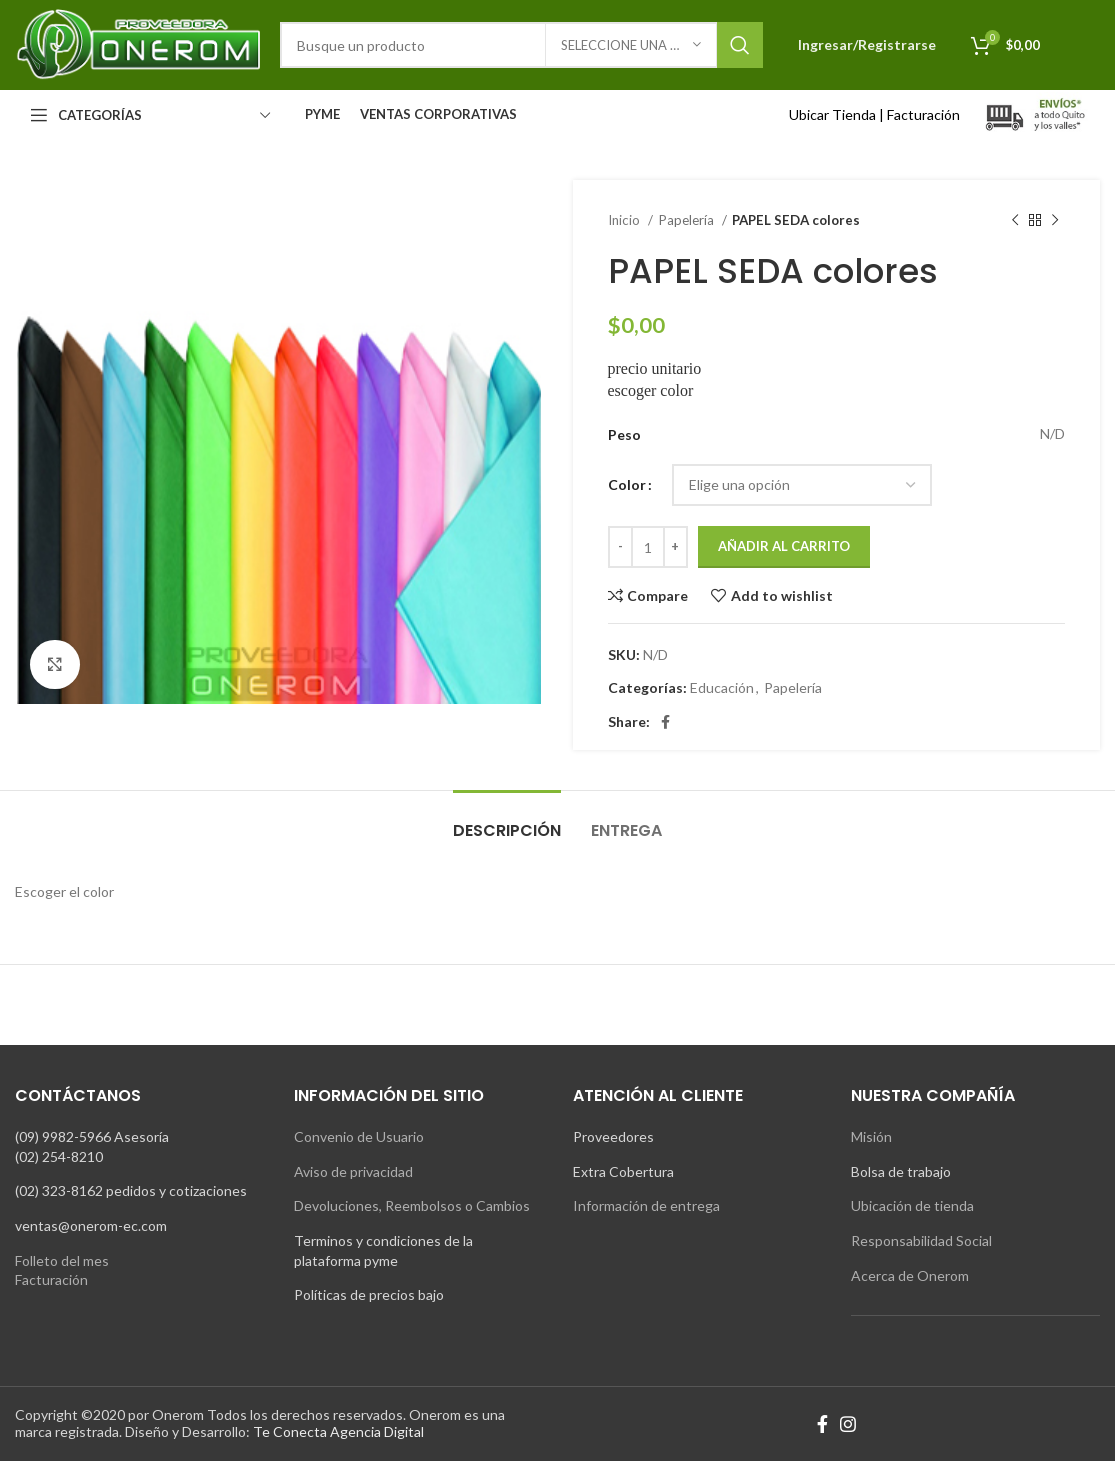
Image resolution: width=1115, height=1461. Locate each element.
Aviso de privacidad (353, 1171)
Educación (722, 687)
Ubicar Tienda (832, 114)
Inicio (625, 220)
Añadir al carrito (784, 546)
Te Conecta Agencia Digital (338, 1431)
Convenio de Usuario (359, 1136)
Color (627, 484)
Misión (871, 1136)
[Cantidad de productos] (648, 547)
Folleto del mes (62, 1260)
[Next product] (1055, 221)
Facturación (923, 114)
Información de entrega (646, 1205)
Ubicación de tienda (912, 1205)
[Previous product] (1015, 221)
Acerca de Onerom (910, 1275)
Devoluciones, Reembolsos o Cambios (412, 1205)
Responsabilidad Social (921, 1240)
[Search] (521, 45)
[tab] (507, 820)
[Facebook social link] (665, 722)
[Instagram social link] (848, 1424)
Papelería (688, 220)
